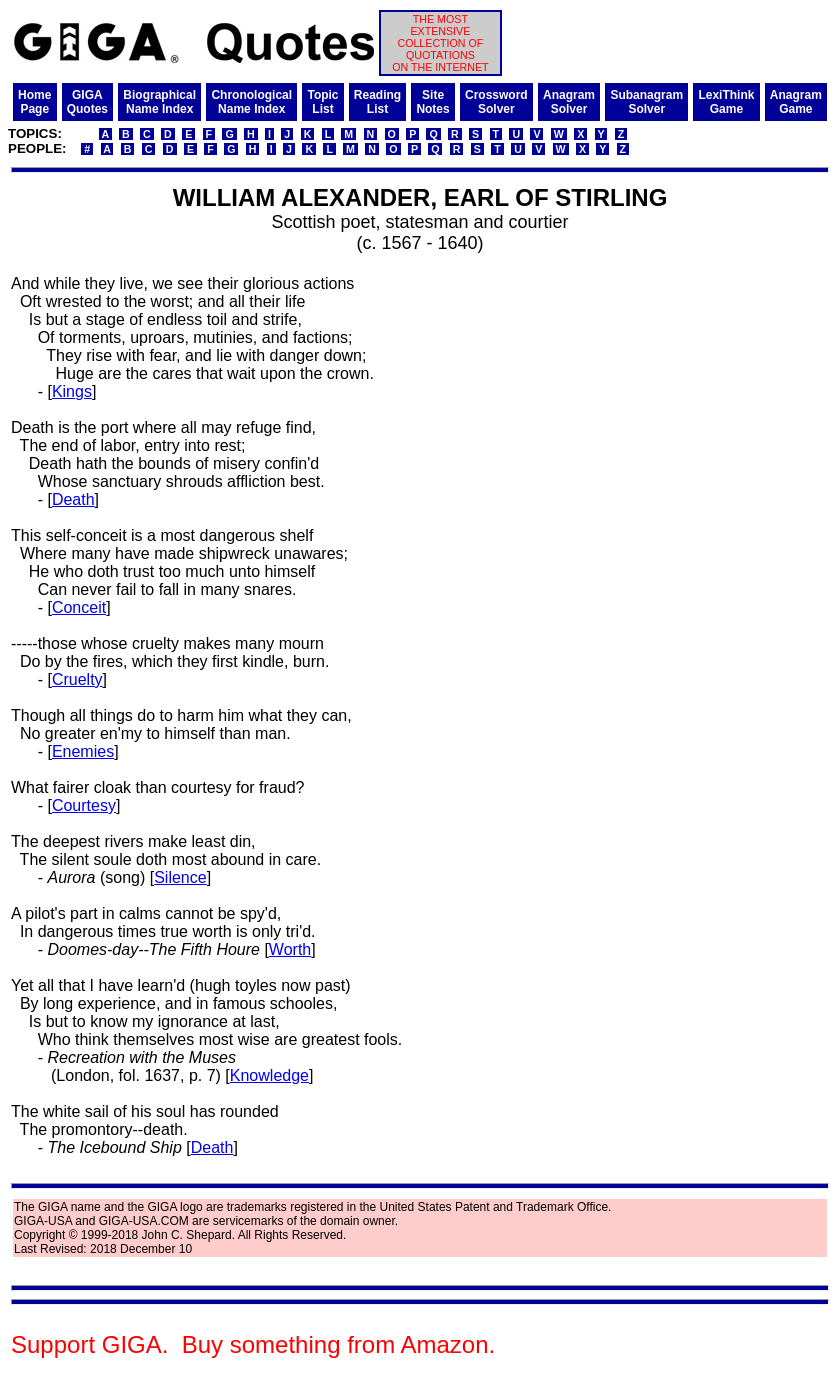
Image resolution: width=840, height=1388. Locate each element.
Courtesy (84, 805)
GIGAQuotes (87, 102)
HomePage (34, 102)
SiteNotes (432, 102)
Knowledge (269, 1075)
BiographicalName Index (159, 102)
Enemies (83, 751)
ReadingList (377, 102)
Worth (290, 949)
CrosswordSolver (496, 102)
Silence (180, 877)
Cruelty (77, 679)
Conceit (79, 607)
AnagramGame (796, 102)
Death (73, 499)
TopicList (322, 102)
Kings (72, 391)
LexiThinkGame (726, 102)
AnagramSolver (569, 102)
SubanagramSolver (646, 102)
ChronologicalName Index (251, 102)
